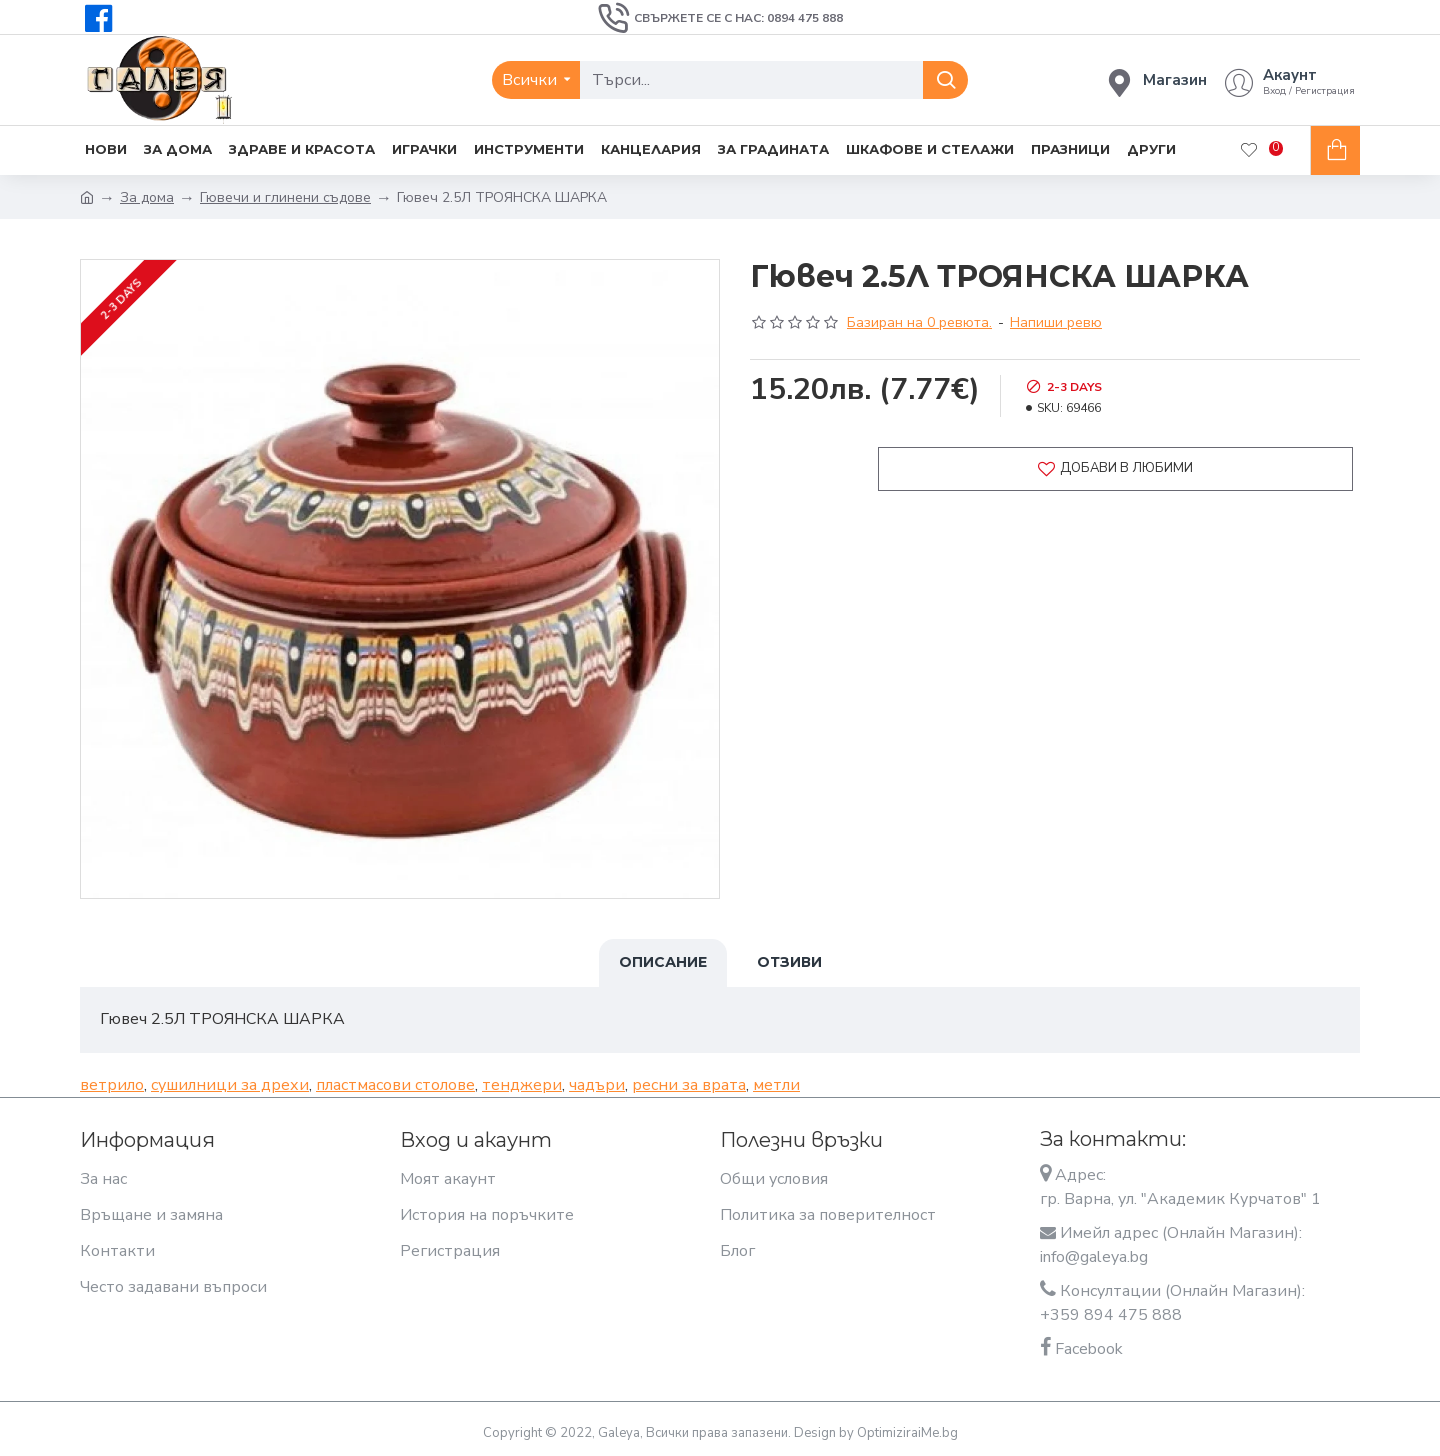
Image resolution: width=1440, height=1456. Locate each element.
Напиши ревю (1056, 322)
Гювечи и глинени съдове (285, 197)
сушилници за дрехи (230, 1083)
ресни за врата (689, 1083)
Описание (663, 962)
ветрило (112, 1083)
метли (776, 1083)
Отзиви (789, 962)
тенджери (522, 1083)
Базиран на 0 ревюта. (919, 322)
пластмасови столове (395, 1083)
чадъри (597, 1083)
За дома (147, 197)
